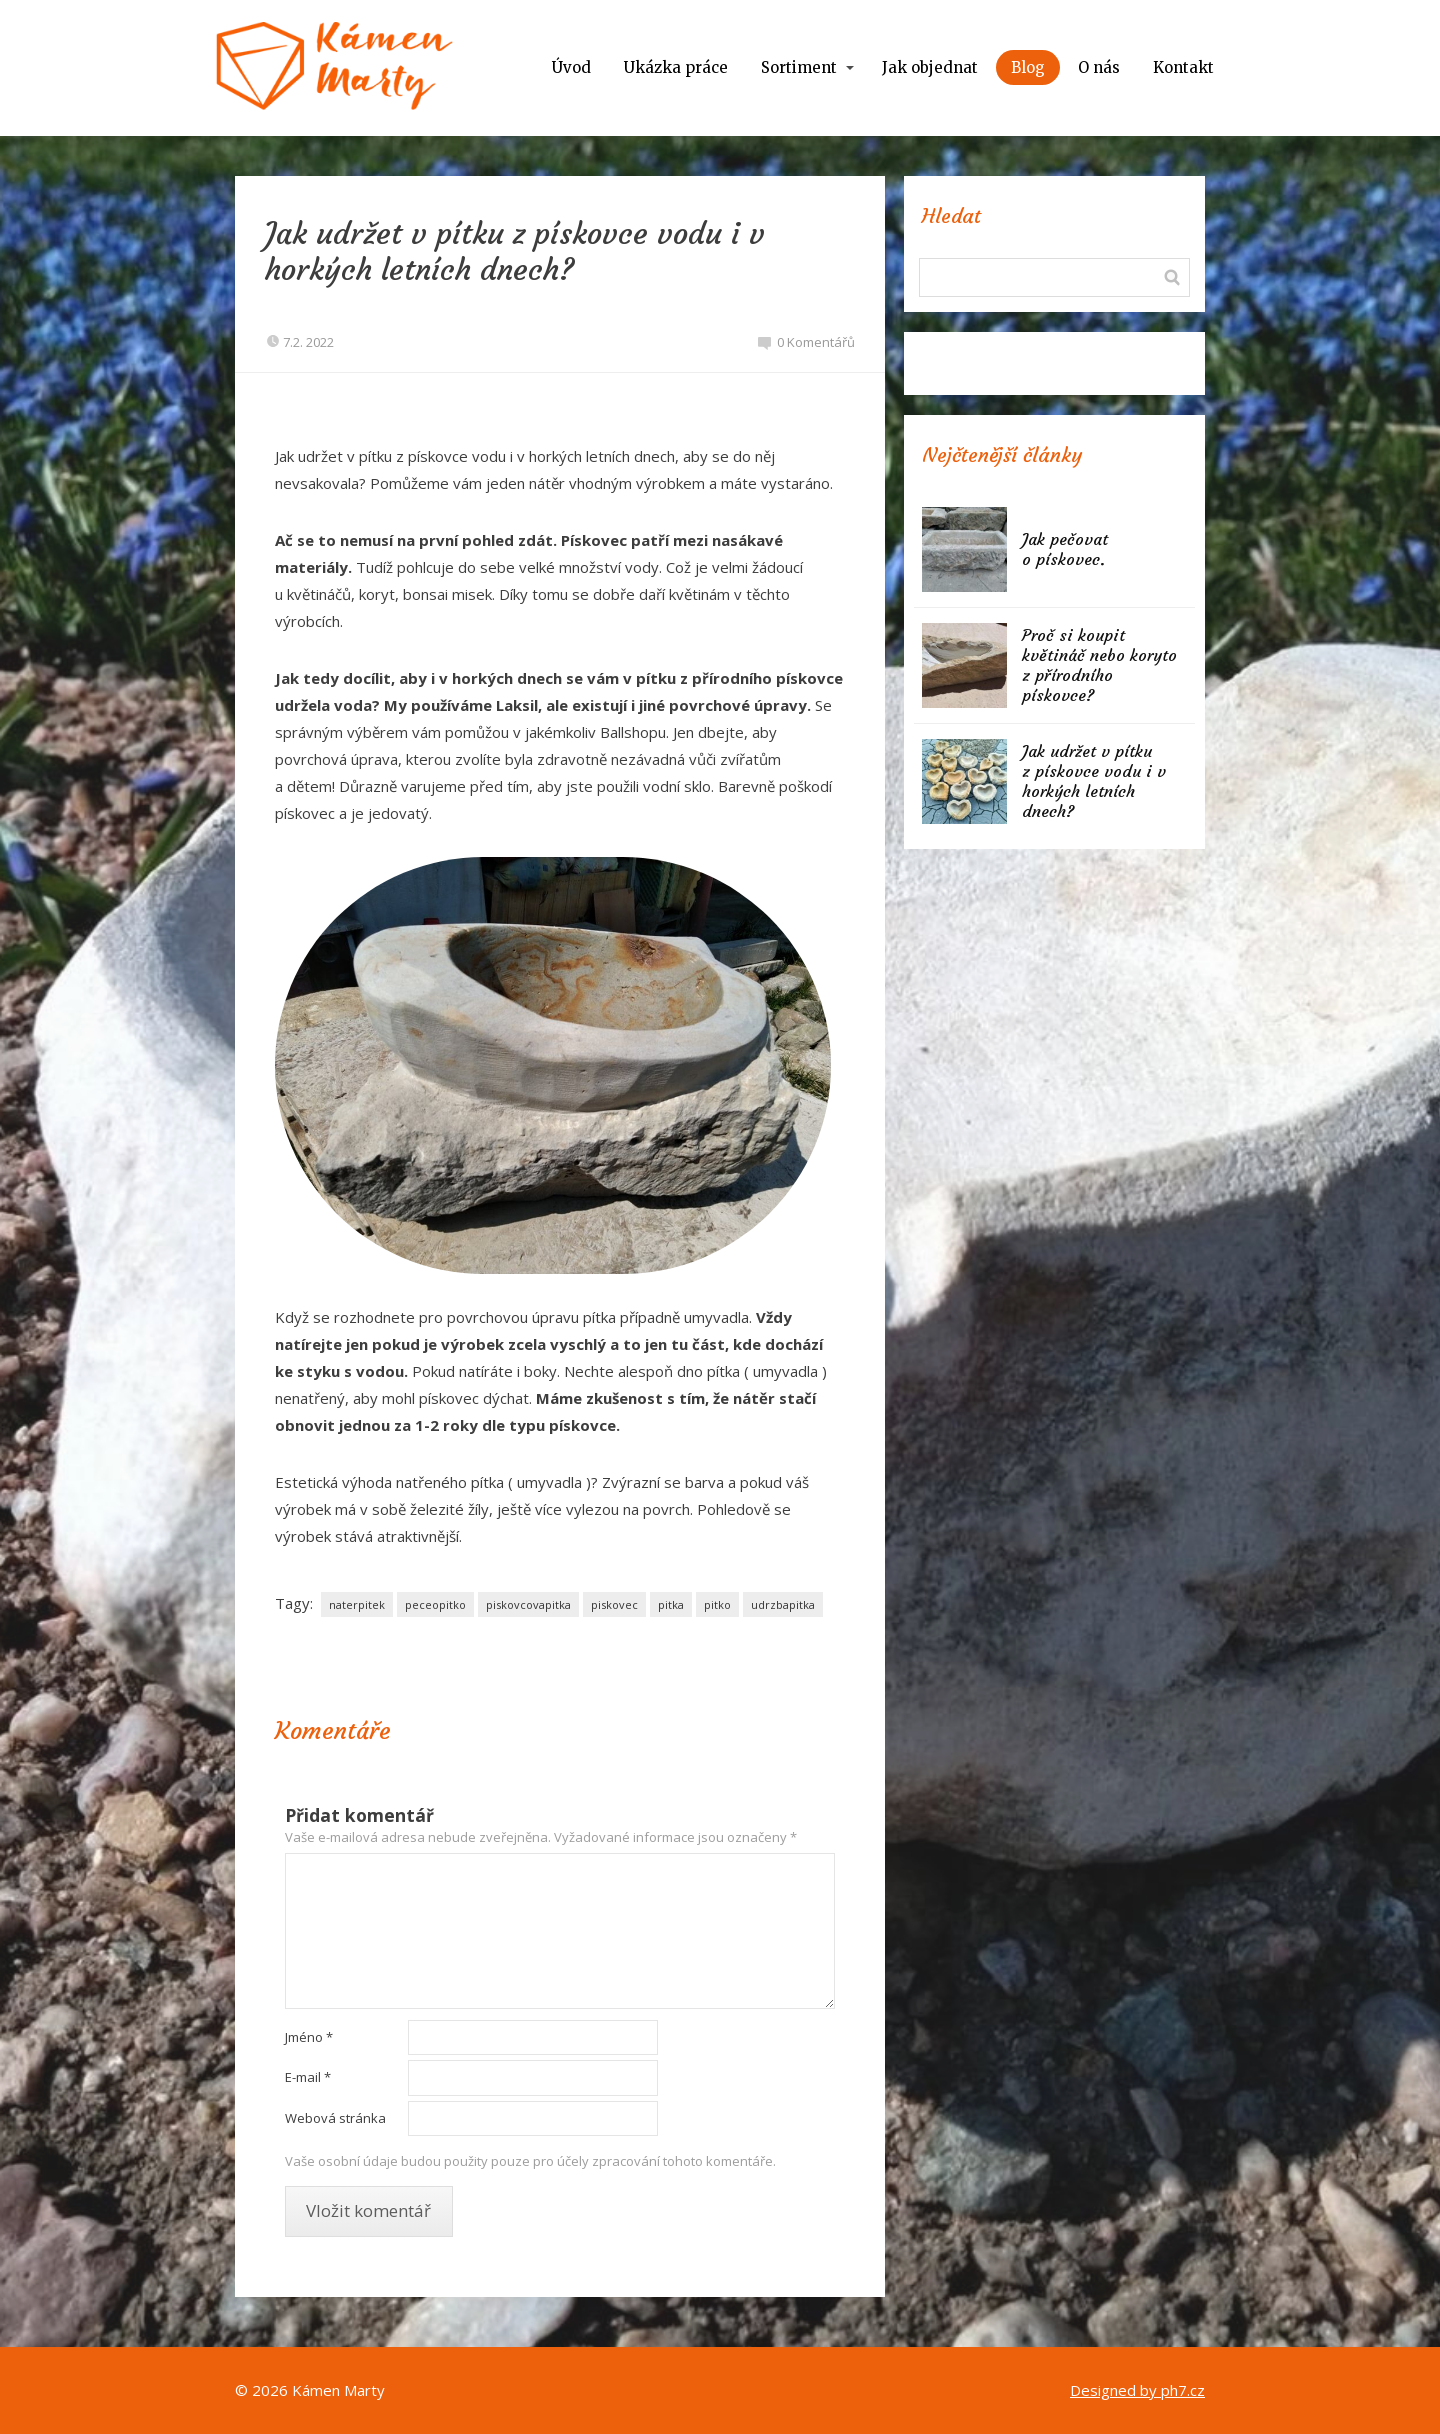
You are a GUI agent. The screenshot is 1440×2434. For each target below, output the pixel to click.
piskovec (614, 1604)
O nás (1099, 67)
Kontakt (1183, 67)
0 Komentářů (806, 342)
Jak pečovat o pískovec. (1065, 549)
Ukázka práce (676, 67)
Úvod (571, 67)
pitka (671, 1604)
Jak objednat (930, 67)
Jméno (309, 2037)
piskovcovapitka (528, 1604)
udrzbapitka (783, 1604)
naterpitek (357, 1604)
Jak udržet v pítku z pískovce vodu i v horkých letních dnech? (1094, 781)
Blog (1028, 67)
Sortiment (799, 67)
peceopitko (435, 1604)
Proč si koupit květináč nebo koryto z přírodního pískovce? (1099, 665)
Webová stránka (335, 2118)
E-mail (308, 2077)
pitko (717, 1604)
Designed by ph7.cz (1137, 2390)
